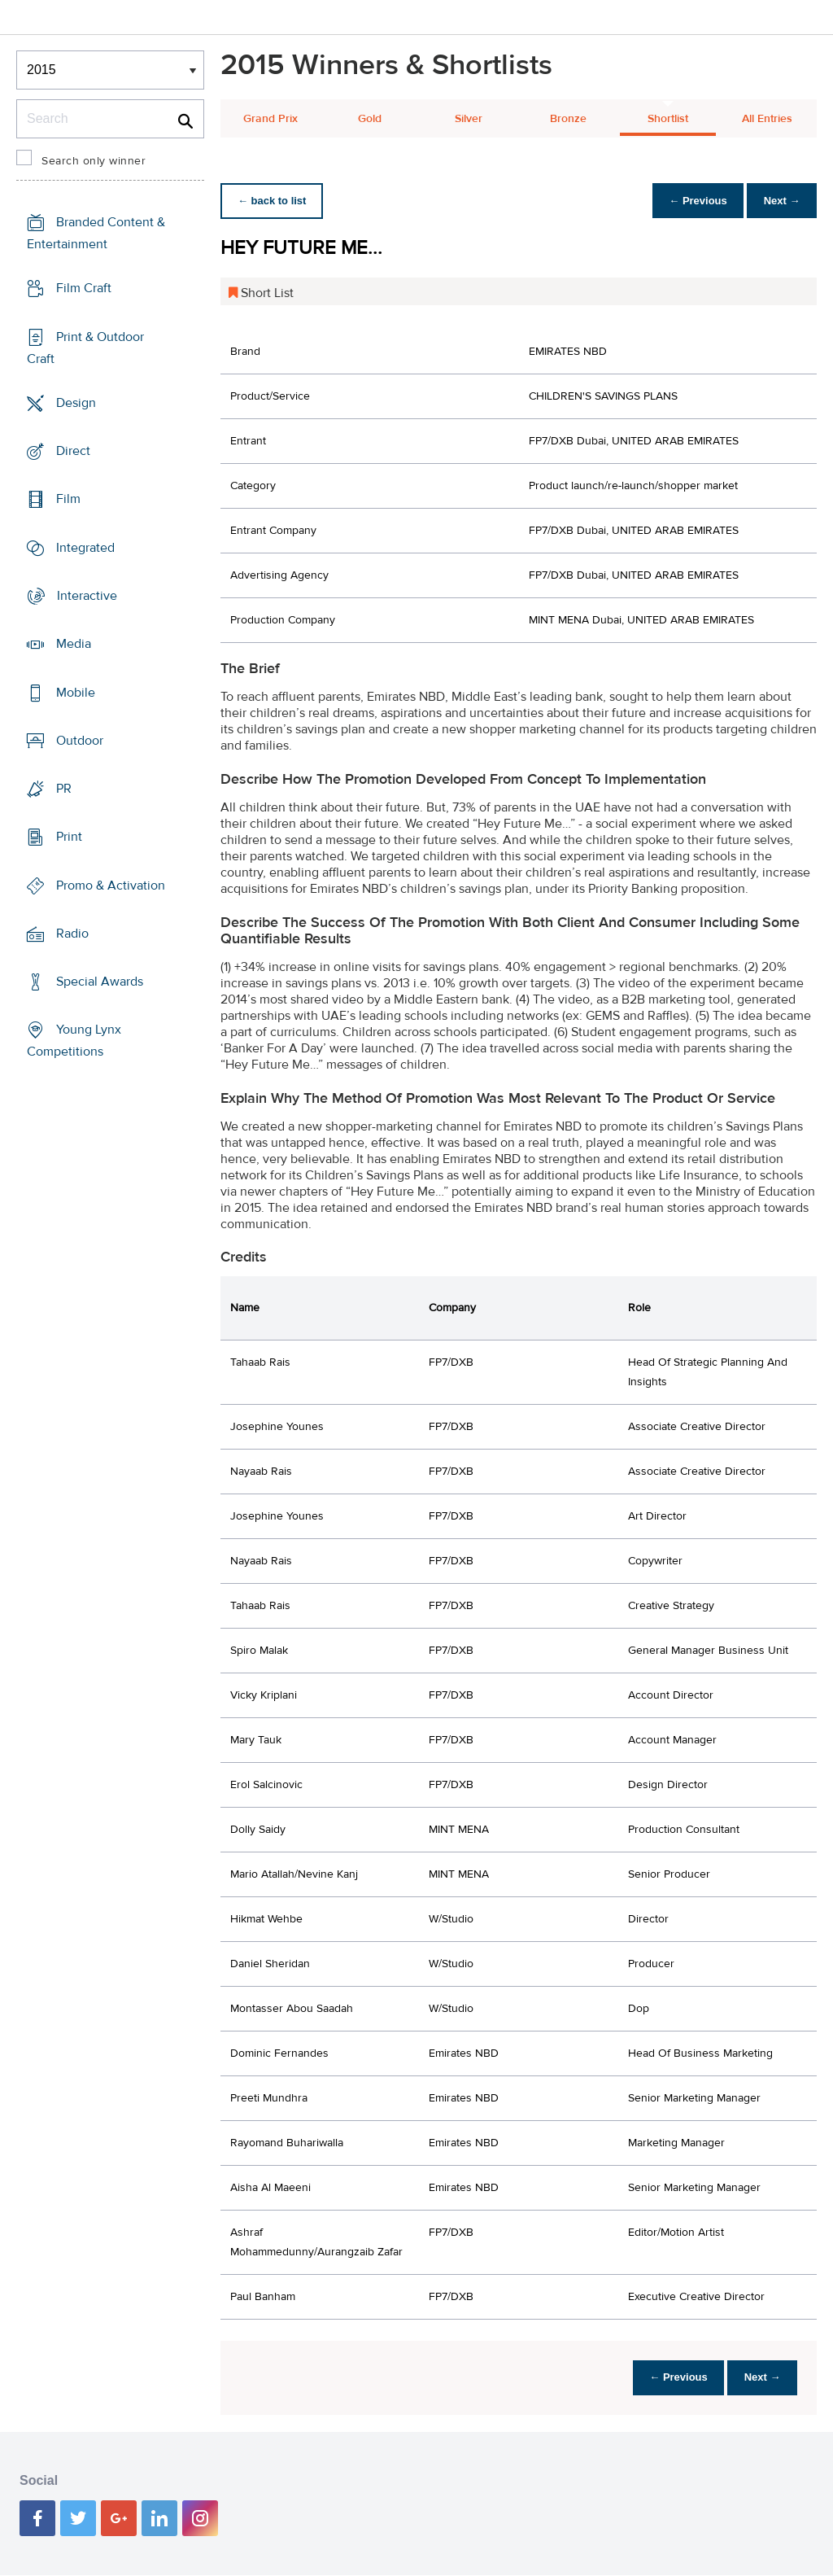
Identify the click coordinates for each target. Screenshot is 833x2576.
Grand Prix (270, 119)
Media (73, 644)
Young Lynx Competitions (74, 1040)
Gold (370, 119)
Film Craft (83, 288)
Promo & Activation (110, 885)
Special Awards (99, 981)
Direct (73, 451)
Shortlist (668, 119)
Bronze (568, 119)
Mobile (75, 692)
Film (68, 499)
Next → (779, 201)
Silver (468, 119)
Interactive (87, 596)
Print (69, 837)
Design (76, 403)
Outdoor (79, 741)
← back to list (274, 201)
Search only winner (93, 161)
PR (64, 789)
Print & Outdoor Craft (85, 348)
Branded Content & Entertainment (96, 233)
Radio (72, 933)
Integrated (85, 548)
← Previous (690, 201)
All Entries (767, 119)
